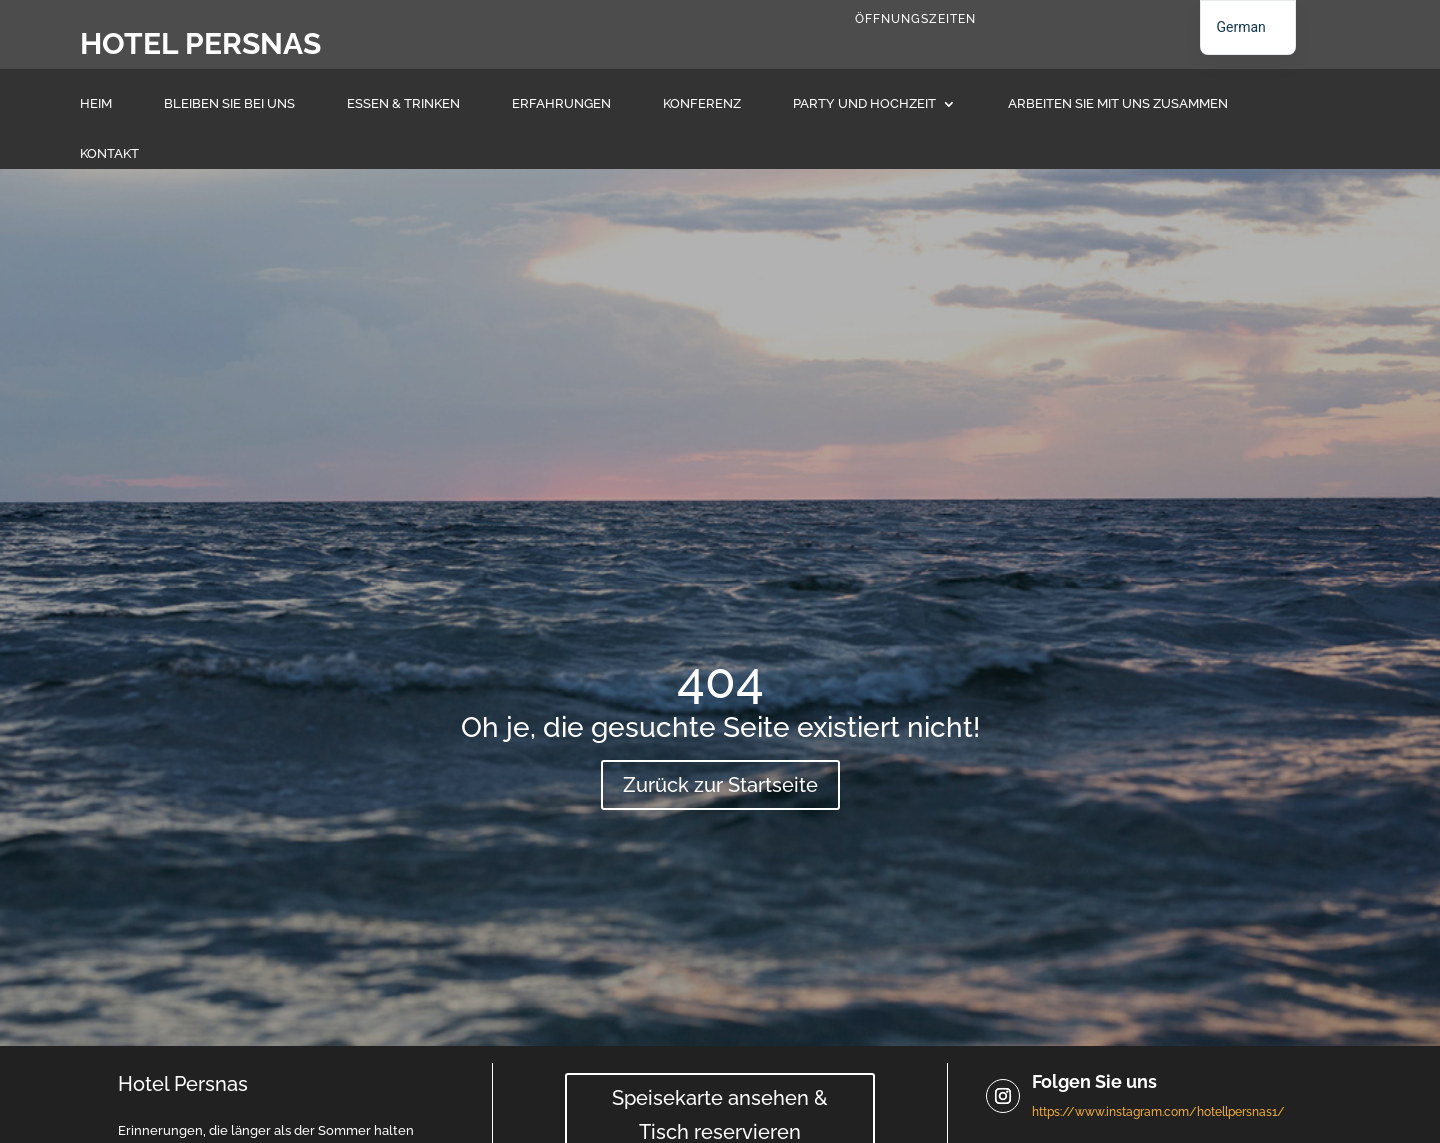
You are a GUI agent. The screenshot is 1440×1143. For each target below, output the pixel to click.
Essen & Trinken (403, 104)
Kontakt (109, 154)
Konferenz (702, 104)
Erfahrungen (561, 104)
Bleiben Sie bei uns (229, 104)
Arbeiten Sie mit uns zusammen (1118, 104)
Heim (96, 104)
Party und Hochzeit (864, 104)
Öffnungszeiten (915, 19)
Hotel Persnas (200, 43)
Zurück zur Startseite (720, 785)
